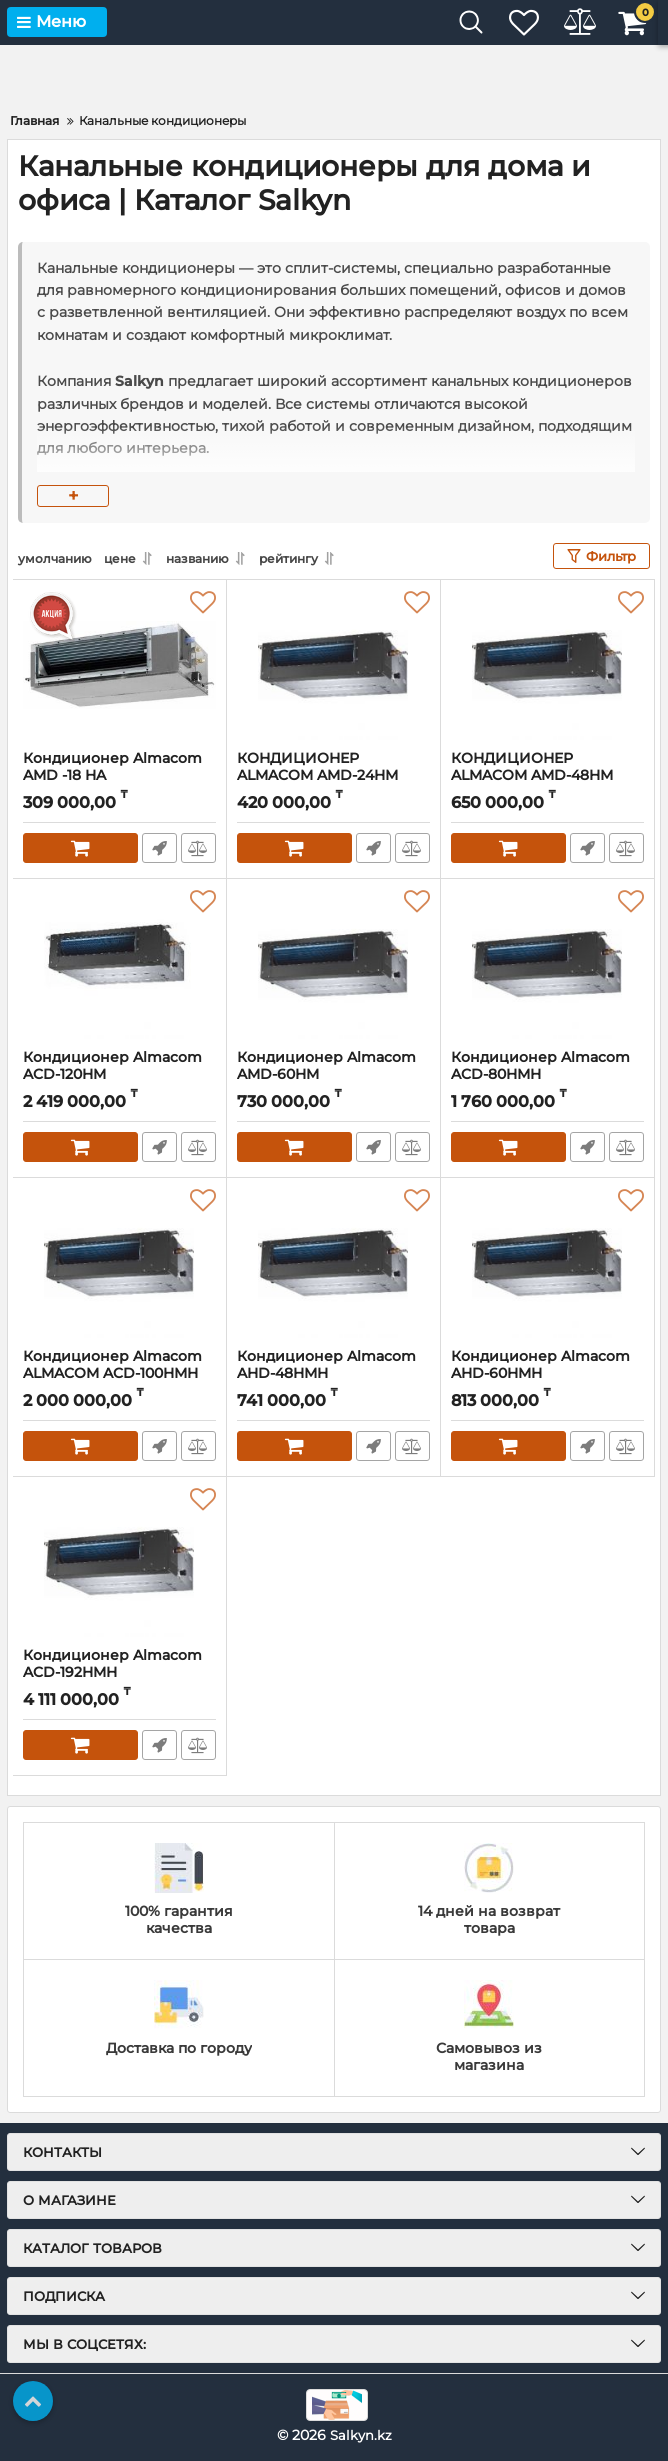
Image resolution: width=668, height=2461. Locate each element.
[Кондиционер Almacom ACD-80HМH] (547, 964)
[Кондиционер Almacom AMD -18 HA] (119, 665)
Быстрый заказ (158, 848)
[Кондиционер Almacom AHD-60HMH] (547, 1263)
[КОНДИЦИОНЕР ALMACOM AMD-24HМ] (333, 665)
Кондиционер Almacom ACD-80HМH (547, 1075)
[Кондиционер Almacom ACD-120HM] (119, 964)
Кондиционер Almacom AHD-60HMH (547, 1374)
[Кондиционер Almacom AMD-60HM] (333, 964)
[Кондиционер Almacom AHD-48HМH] (333, 1263)
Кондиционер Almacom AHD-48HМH (333, 1374)
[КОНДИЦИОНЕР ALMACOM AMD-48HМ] (547, 665)
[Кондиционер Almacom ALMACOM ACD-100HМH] (119, 1263)
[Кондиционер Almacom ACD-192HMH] (119, 1562)
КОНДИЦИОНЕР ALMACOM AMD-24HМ (333, 776)
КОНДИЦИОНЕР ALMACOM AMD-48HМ (547, 776)
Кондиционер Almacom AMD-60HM (333, 1075)
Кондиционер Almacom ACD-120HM (119, 1075)
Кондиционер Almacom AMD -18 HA (119, 776)
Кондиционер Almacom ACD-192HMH (119, 1673)
